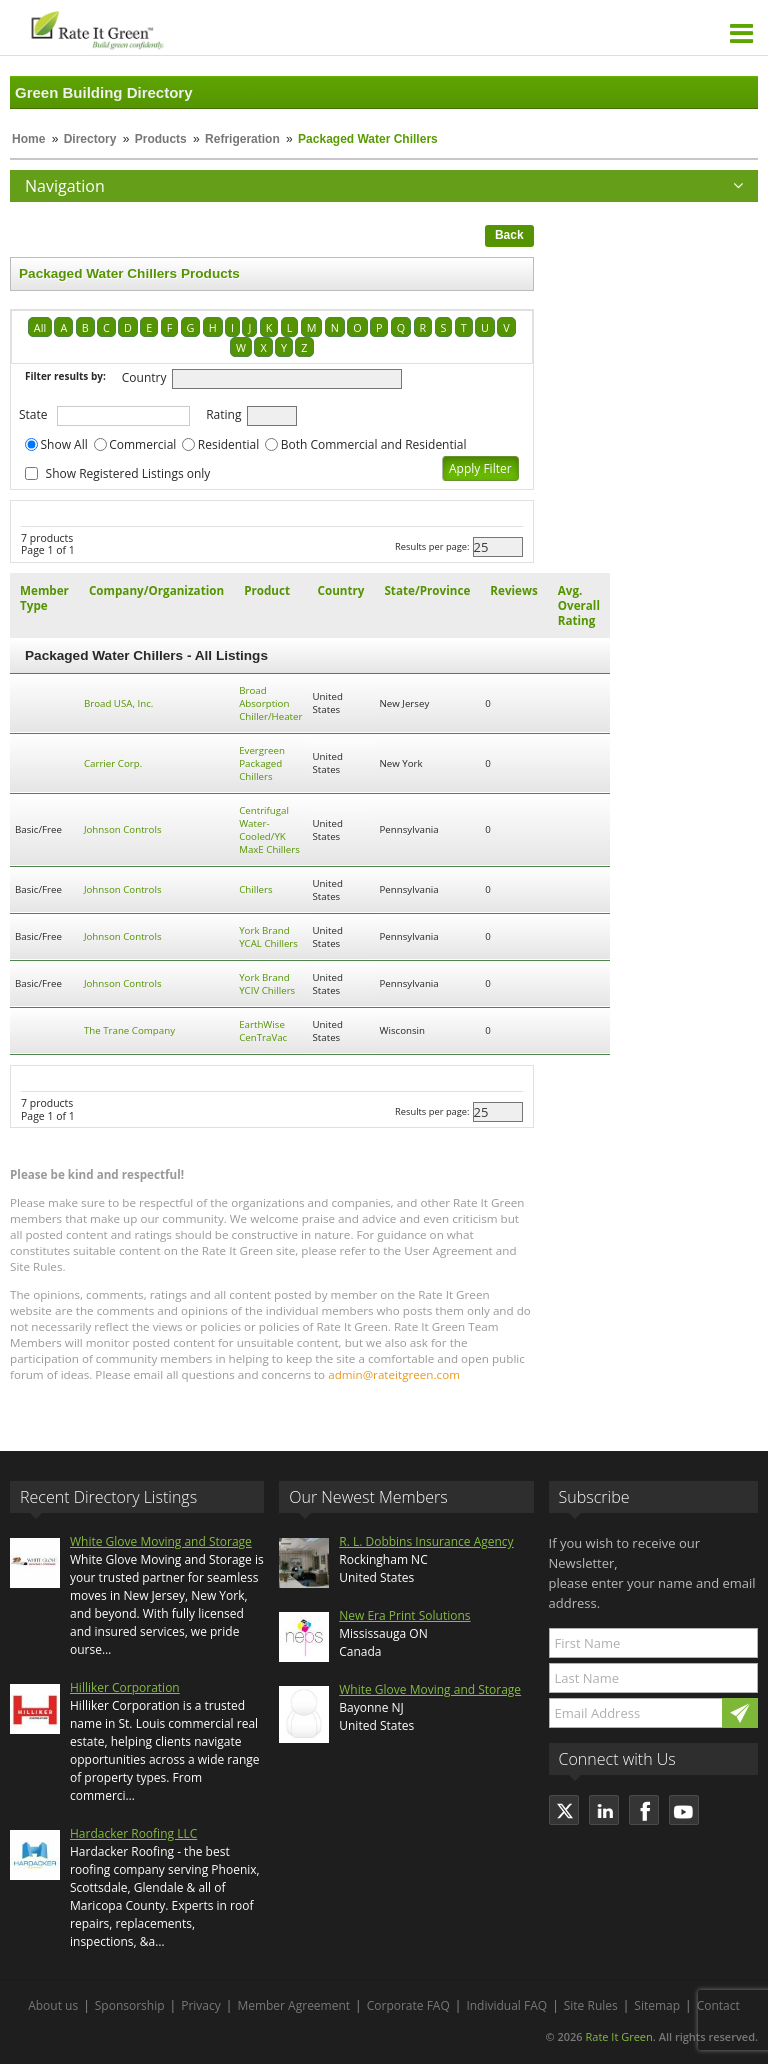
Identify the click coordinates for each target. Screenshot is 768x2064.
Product (267, 590)
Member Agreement (293, 2005)
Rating (223, 414)
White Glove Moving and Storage (161, 1541)
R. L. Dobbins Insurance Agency (426, 1541)
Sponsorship (130, 2005)
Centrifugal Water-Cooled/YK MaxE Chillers (269, 830)
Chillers (256, 889)
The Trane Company (129, 1030)
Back (509, 235)
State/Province (427, 590)
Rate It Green (618, 2036)
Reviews (513, 590)
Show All (64, 444)
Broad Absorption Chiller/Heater (270, 703)
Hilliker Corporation (125, 1687)
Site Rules (591, 2005)
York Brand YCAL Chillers (268, 937)
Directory (90, 139)
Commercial (142, 444)
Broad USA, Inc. (118, 703)
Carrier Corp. (113, 763)
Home (28, 139)
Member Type (44, 598)
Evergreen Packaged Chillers (262, 763)
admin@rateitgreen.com (394, 1374)
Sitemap (657, 2005)
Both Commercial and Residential (374, 444)
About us (53, 2005)
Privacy (201, 2005)
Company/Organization (156, 590)
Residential (228, 444)
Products (161, 139)
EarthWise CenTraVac (263, 1031)
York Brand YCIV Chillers (267, 984)
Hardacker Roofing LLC (133, 1833)
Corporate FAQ (408, 2005)
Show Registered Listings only (128, 473)
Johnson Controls (123, 829)
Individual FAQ (506, 2005)
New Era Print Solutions (404, 1615)
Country (144, 377)
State (33, 414)
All (40, 327)
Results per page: (432, 546)
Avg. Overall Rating (579, 605)
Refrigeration (242, 139)
